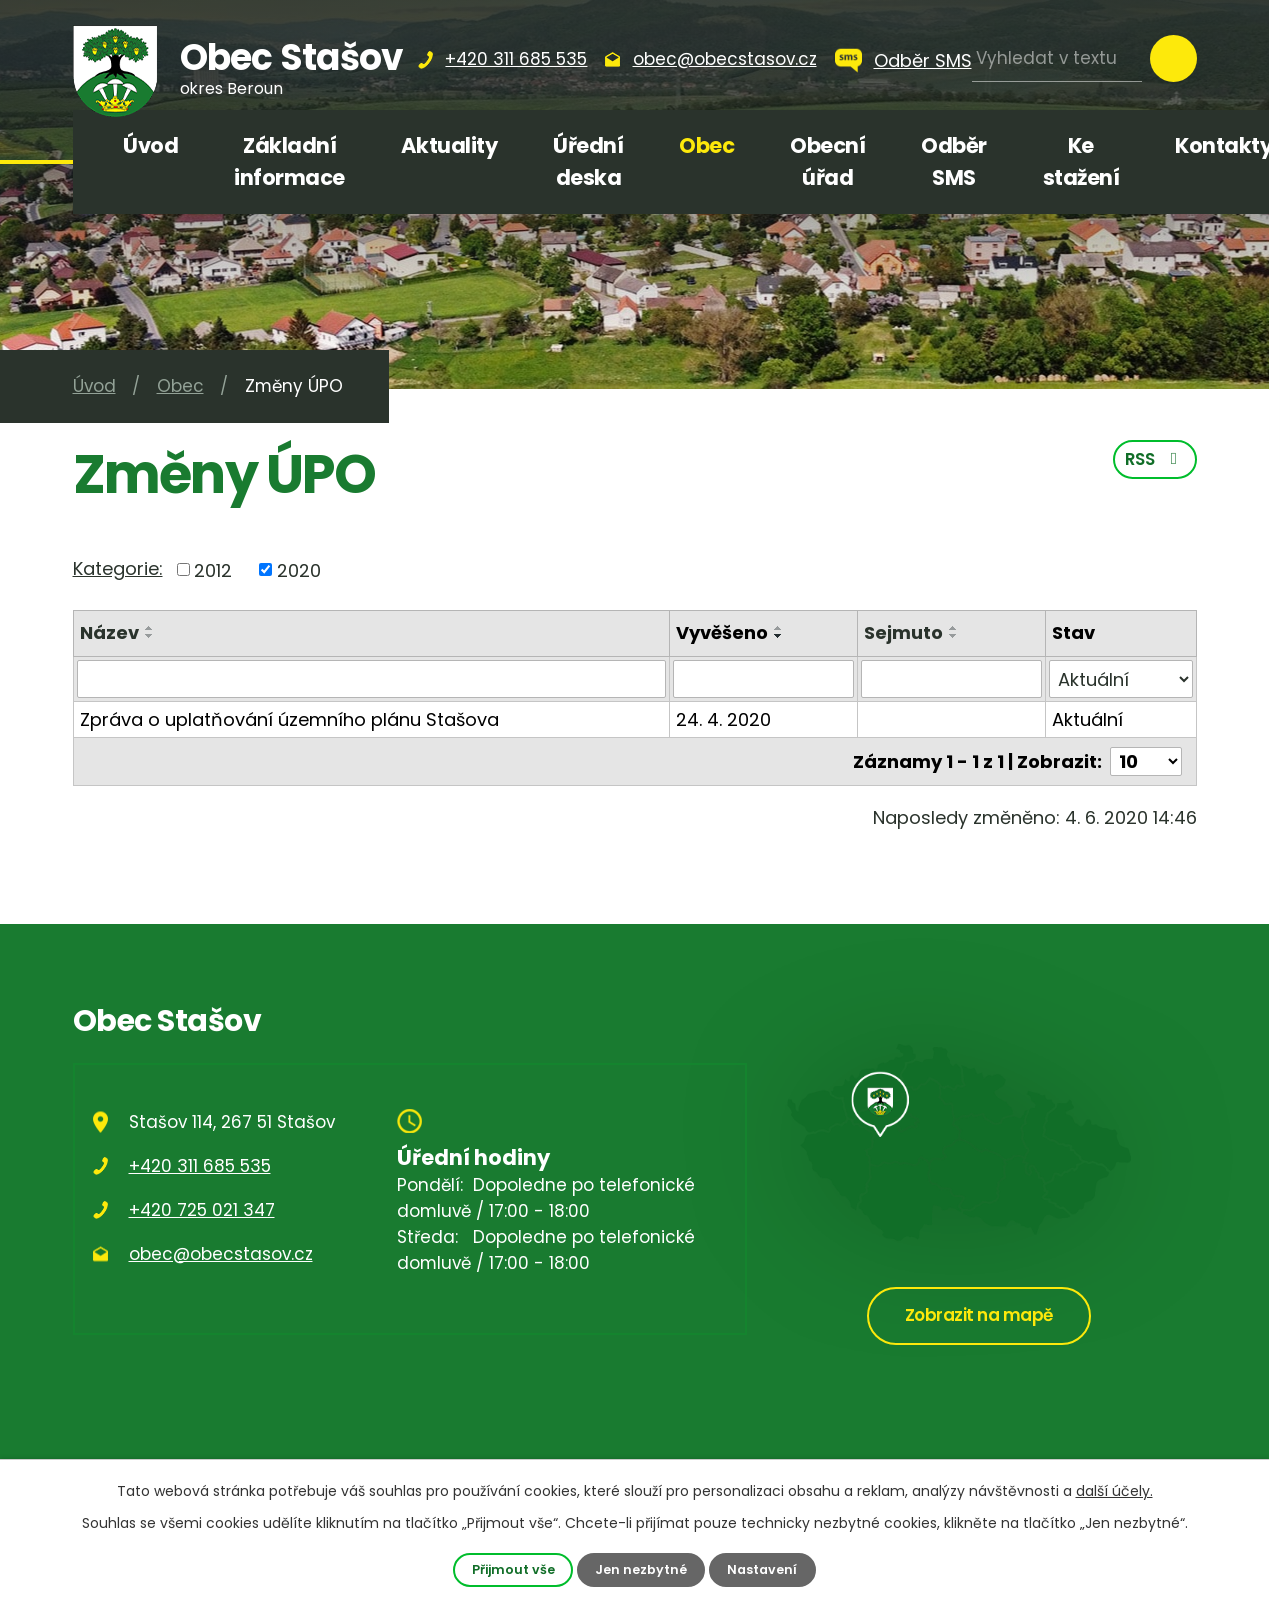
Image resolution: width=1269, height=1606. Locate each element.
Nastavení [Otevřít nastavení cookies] (762, 1569)
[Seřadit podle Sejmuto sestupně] (954, 636)
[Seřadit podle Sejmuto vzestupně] (954, 628)
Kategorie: (118, 568)
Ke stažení (1081, 161)
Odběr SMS (923, 60)
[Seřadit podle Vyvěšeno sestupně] (779, 636)
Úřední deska (588, 161)
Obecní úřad (827, 161)
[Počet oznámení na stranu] (1146, 761)
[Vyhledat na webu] (1057, 58)
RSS (1155, 459)
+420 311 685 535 (200, 1166)
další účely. (1114, 1491)
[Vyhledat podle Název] (372, 679)
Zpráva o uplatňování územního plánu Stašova (289, 719)
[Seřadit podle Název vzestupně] (150, 628)
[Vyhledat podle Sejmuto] (951, 679)
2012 (213, 569)
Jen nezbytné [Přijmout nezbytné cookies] (641, 1569)
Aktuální (1087, 719)
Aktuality (449, 145)
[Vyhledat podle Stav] (1121, 679)
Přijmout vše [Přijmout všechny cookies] (513, 1569)
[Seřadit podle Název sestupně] (150, 636)
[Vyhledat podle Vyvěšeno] (763, 679)
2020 (299, 569)
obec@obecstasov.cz (221, 1254)
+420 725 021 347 (202, 1210)
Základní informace (289, 161)
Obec (706, 145)
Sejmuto (903, 632)
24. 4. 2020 (723, 719)
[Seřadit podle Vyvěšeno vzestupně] (779, 628)
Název (109, 632)
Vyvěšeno (722, 632)
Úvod (150, 145)
